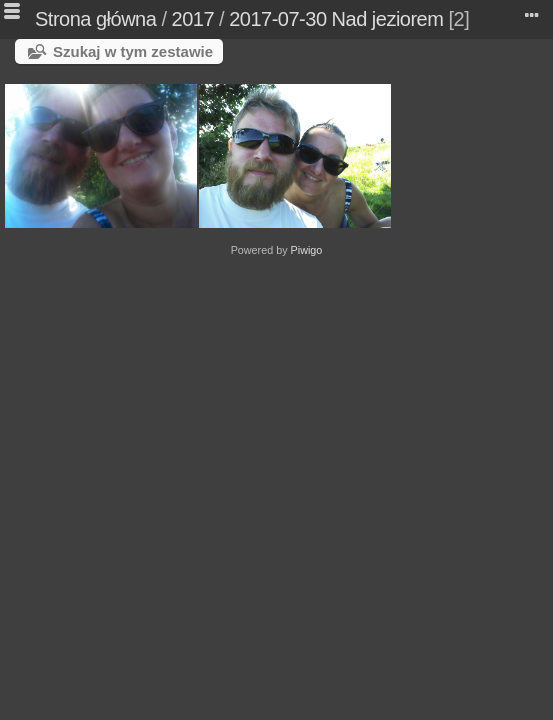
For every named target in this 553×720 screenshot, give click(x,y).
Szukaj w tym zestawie (133, 51)
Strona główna (95, 19)
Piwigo (307, 250)
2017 (193, 19)
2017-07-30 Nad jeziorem (336, 19)
